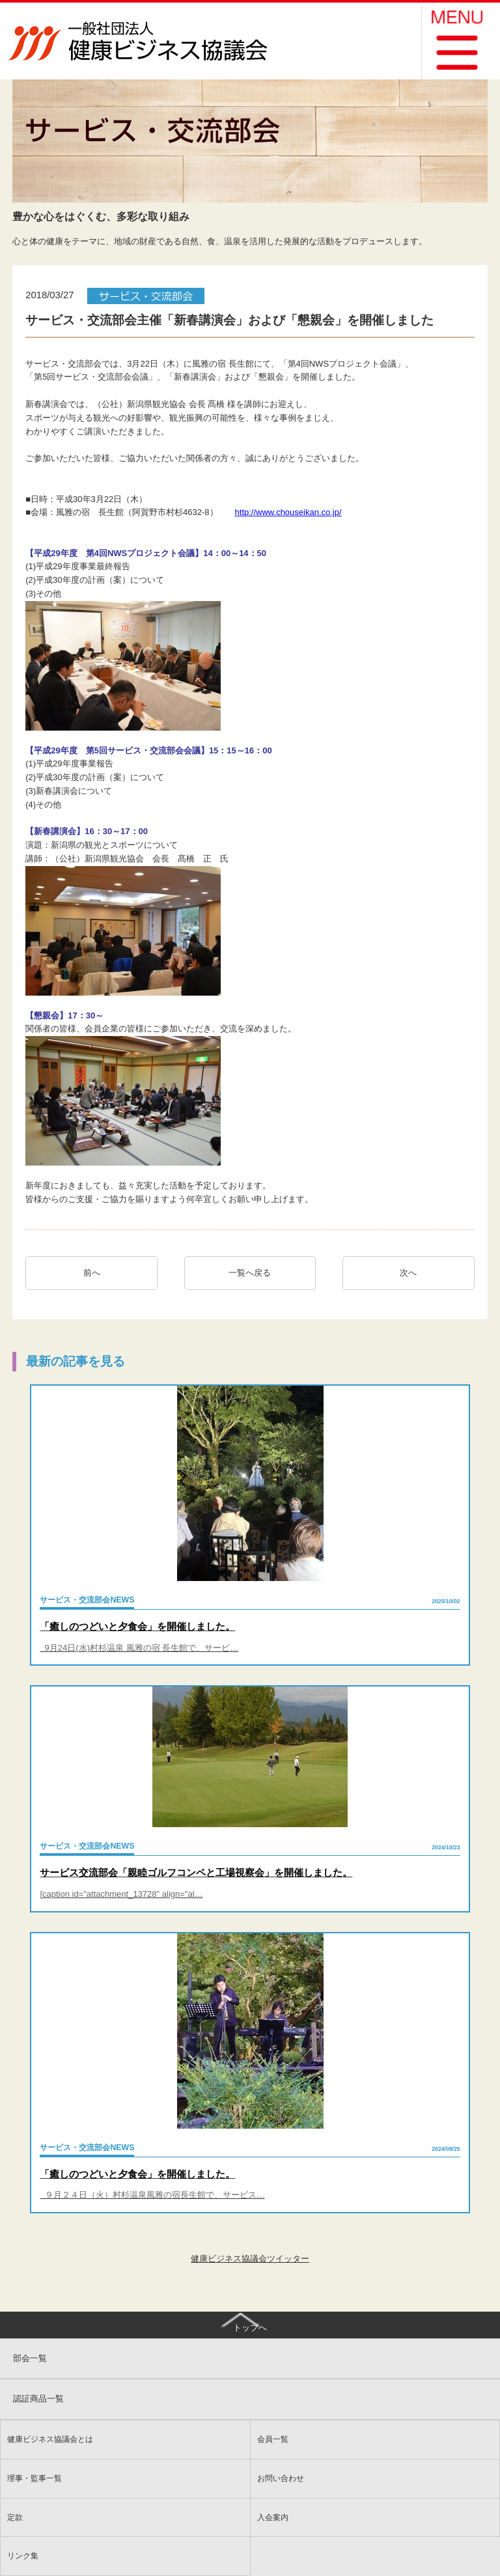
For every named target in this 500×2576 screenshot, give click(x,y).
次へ (412, 1273)
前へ (91, 1273)
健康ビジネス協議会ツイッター (250, 2258)
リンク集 (22, 2555)
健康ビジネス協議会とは (50, 2439)
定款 (15, 2517)
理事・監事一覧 (34, 2478)
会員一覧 (272, 2439)
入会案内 (272, 2517)
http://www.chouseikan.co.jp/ (288, 512)
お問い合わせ (280, 2478)
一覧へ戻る (250, 1273)
